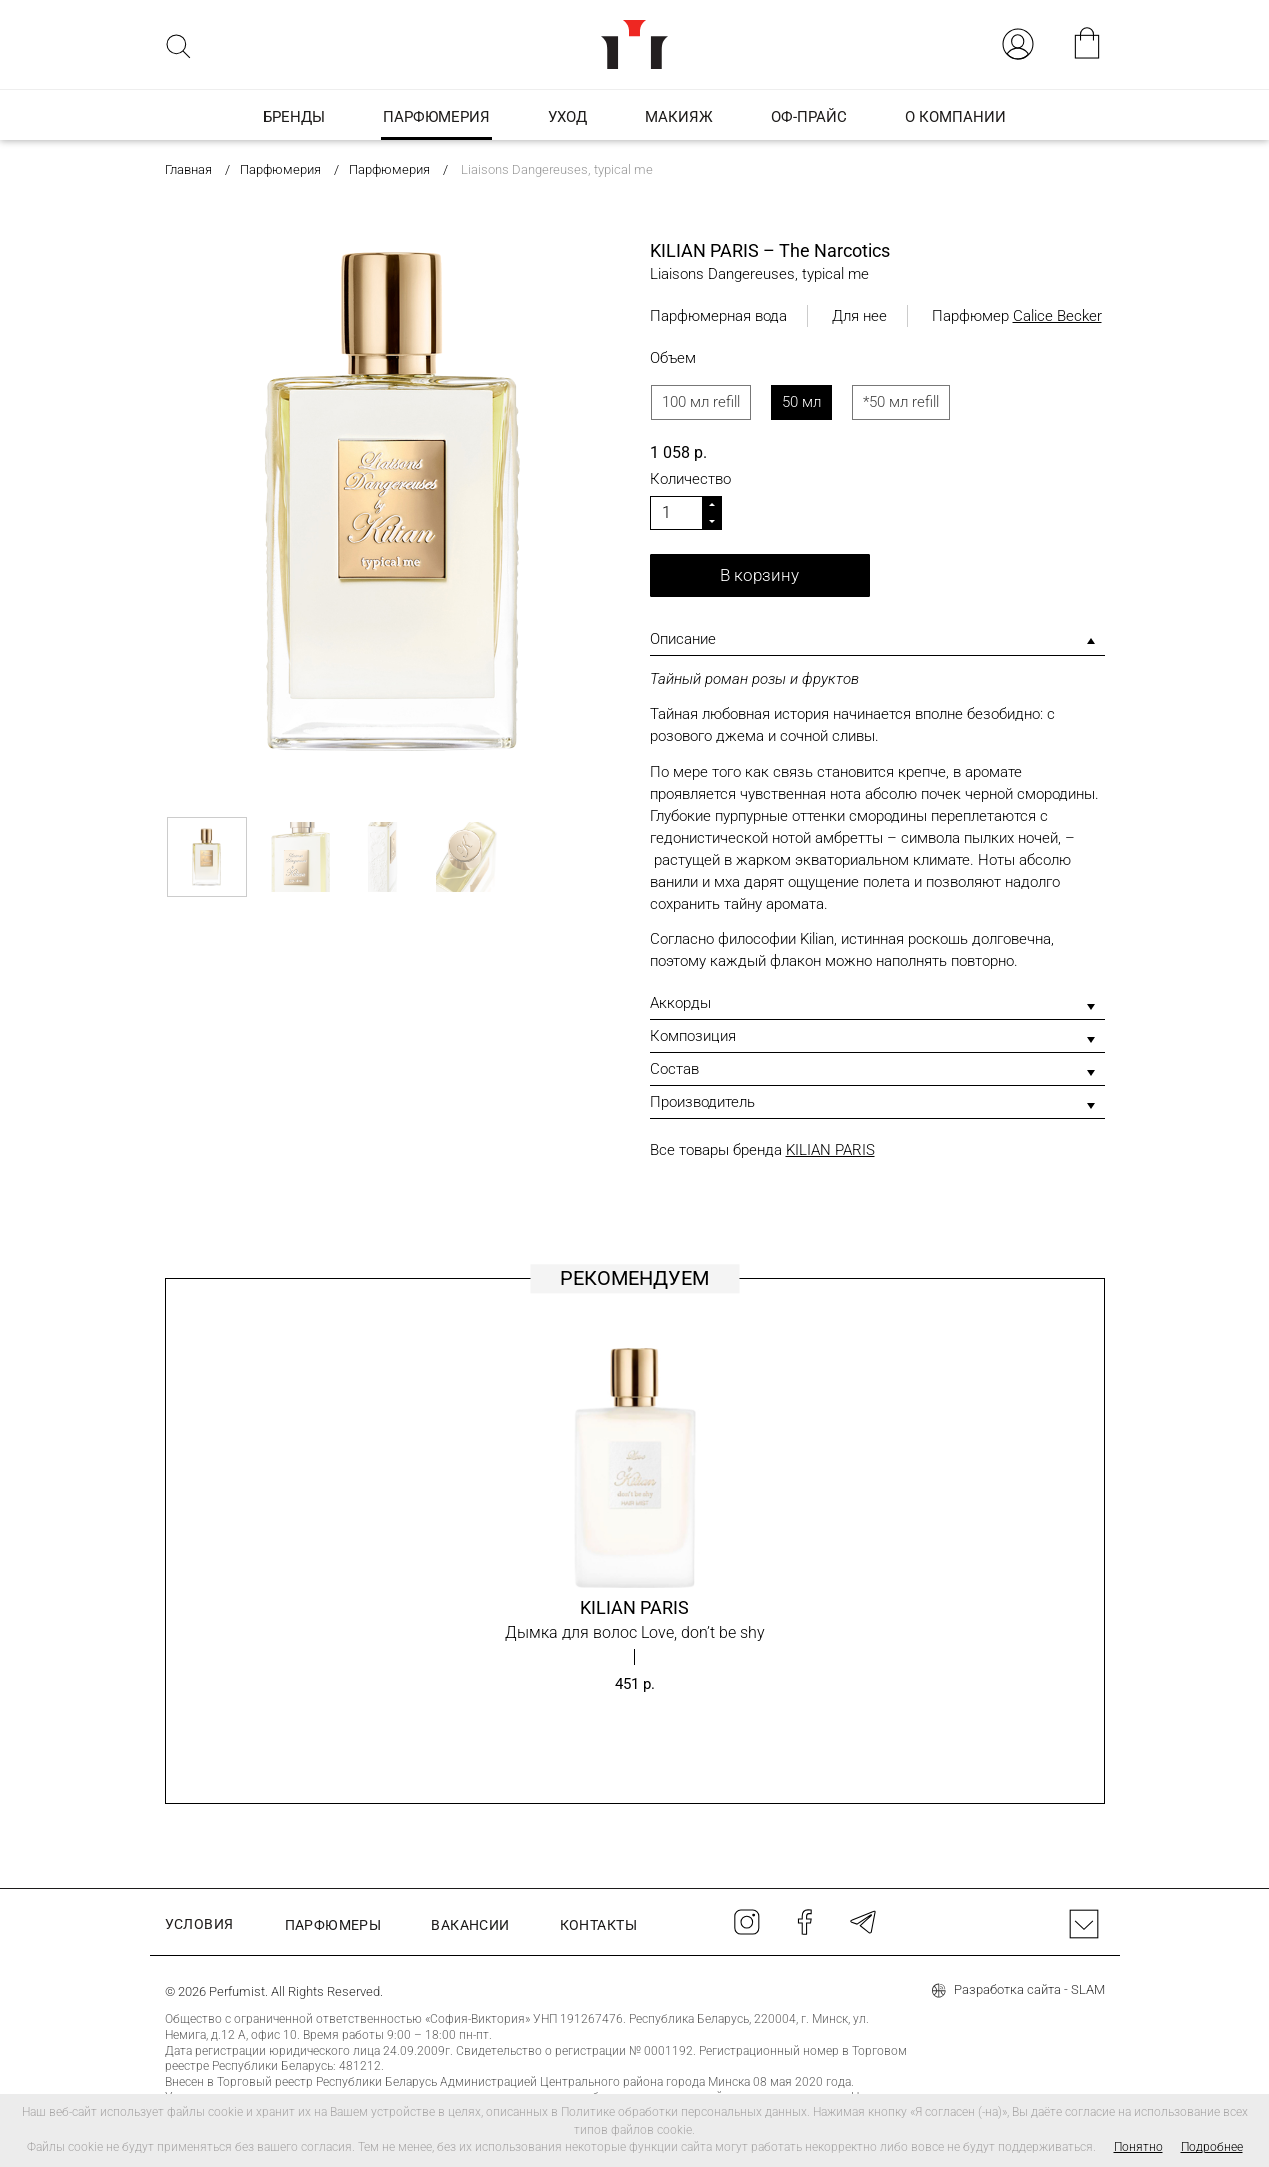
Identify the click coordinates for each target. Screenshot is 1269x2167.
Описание (683, 639)
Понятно (1138, 2147)
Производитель (702, 1102)
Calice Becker (1057, 316)
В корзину (759, 575)
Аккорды (680, 1003)
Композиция (693, 1036)
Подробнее (1212, 2147)
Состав (674, 1069)
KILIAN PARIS (830, 1150)
